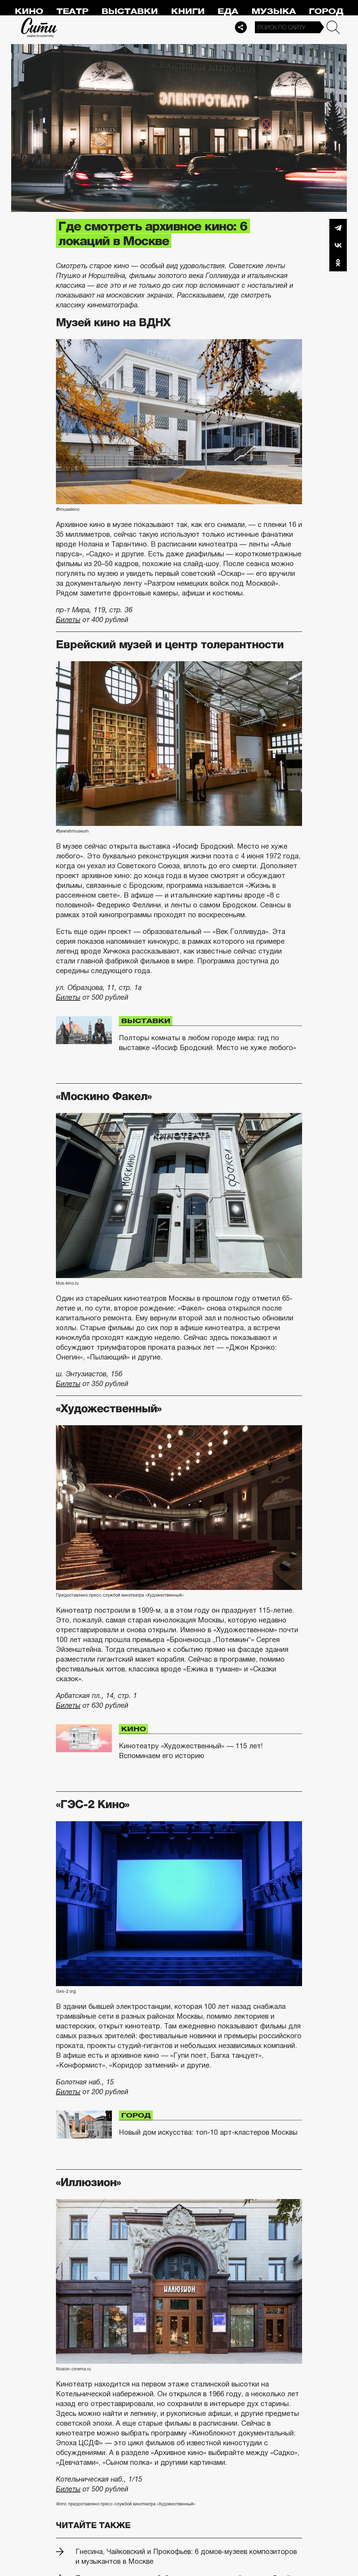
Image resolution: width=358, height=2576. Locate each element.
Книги (188, 11)
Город (326, 11)
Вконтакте (338, 245)
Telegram (338, 227)
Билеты (68, 619)
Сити (39, 27)
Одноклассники (338, 262)
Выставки (129, 11)
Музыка (273, 11)
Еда (227, 11)
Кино (29, 11)
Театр (72, 11)
